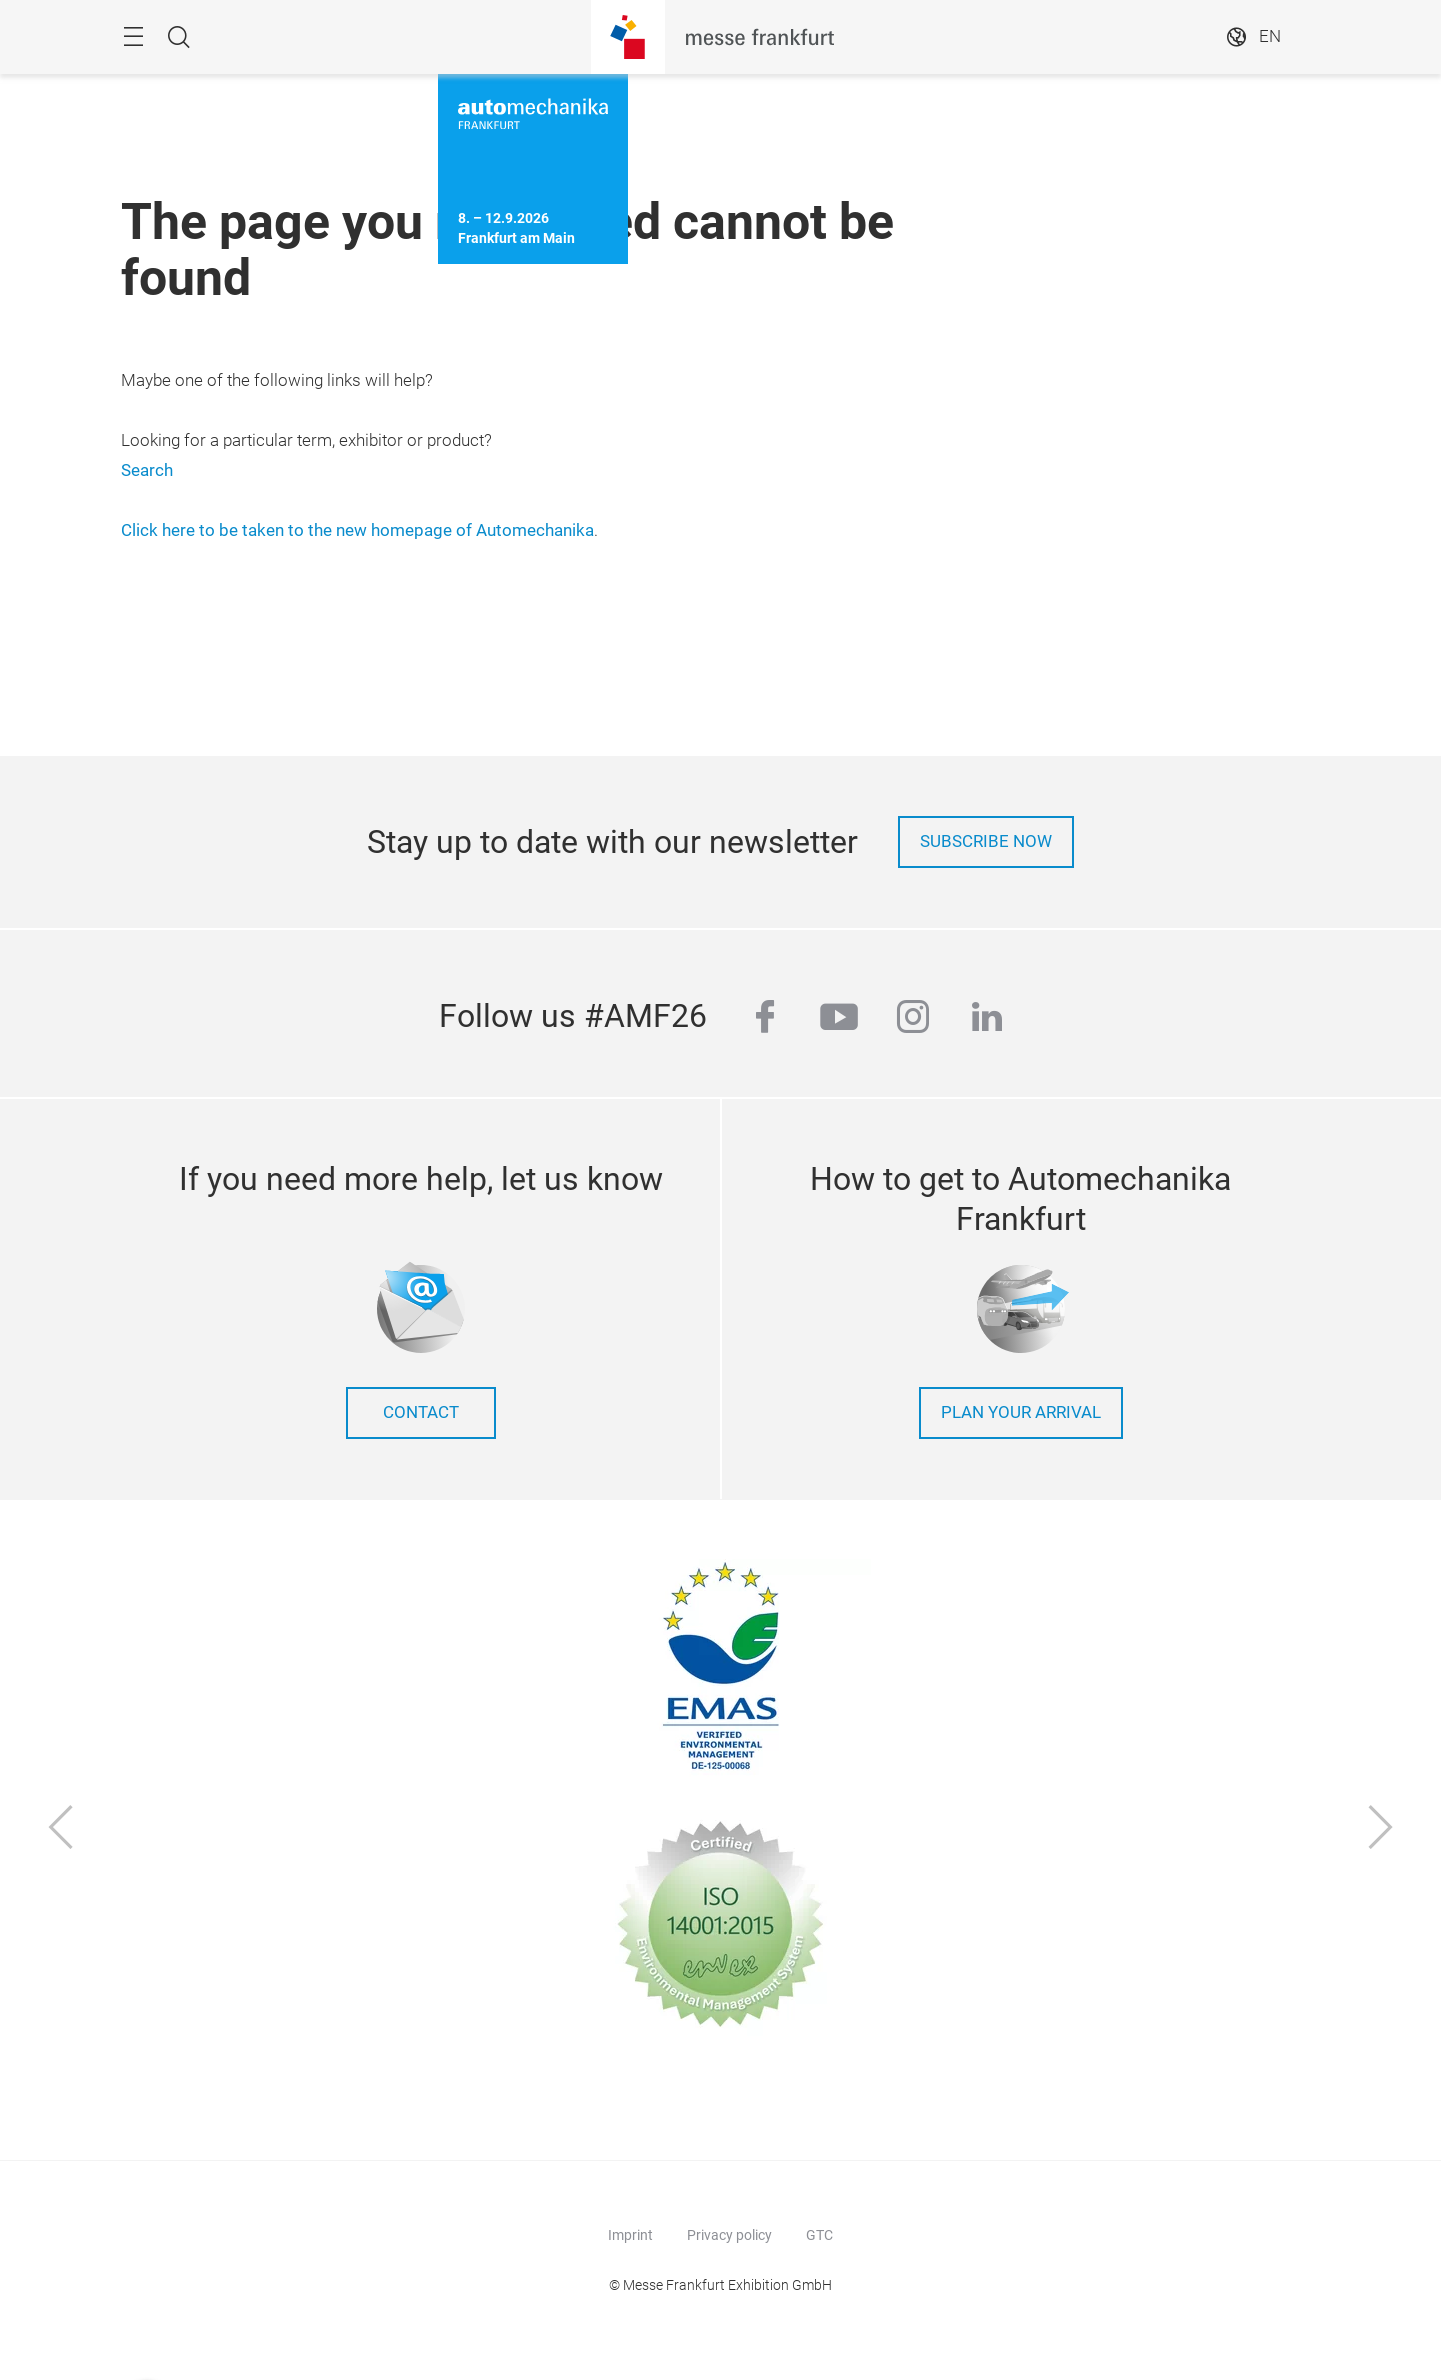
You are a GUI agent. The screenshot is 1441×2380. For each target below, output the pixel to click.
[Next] (1381, 1829)
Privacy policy (729, 2235)
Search (147, 470)
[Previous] (61, 1829)
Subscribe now (986, 841)
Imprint (630, 2235)
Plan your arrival (1021, 1412)
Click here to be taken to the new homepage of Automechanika (357, 530)
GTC (819, 2235)
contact (421, 1412)
